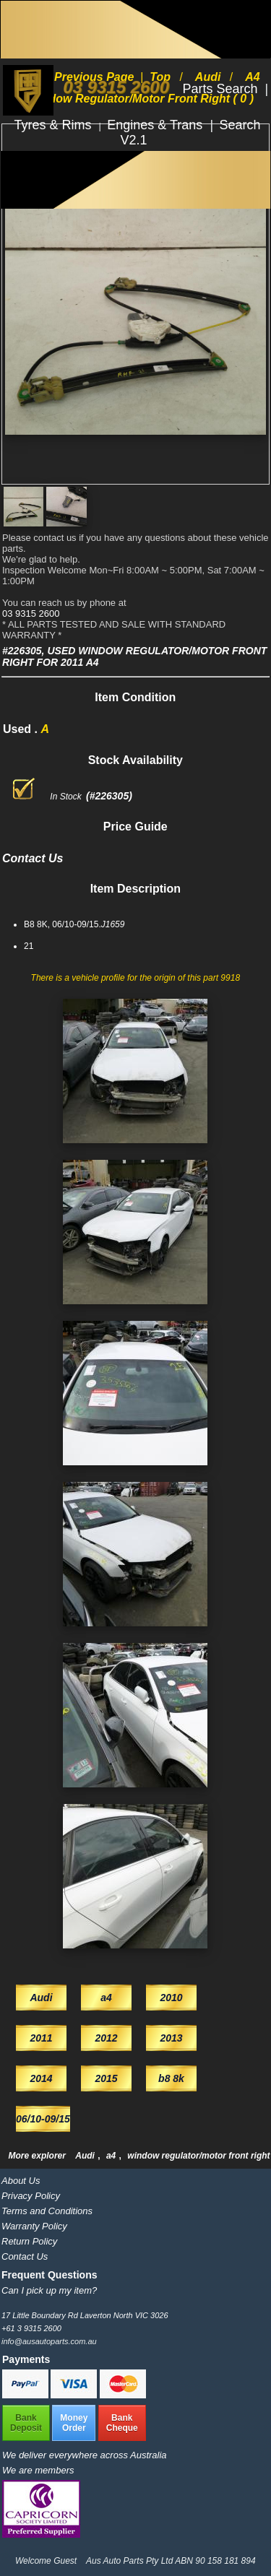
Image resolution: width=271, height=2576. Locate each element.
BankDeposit (26, 2423)
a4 (112, 2156)
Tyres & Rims (54, 125)
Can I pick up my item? (49, 2290)
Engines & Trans (156, 125)
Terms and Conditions (47, 2211)
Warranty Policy (34, 2226)
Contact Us (24, 2256)
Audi (86, 2156)
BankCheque (122, 2423)
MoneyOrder (73, 2423)
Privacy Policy (30, 2195)
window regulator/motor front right (198, 2156)
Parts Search (221, 89)
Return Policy (29, 2241)
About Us (20, 2180)
